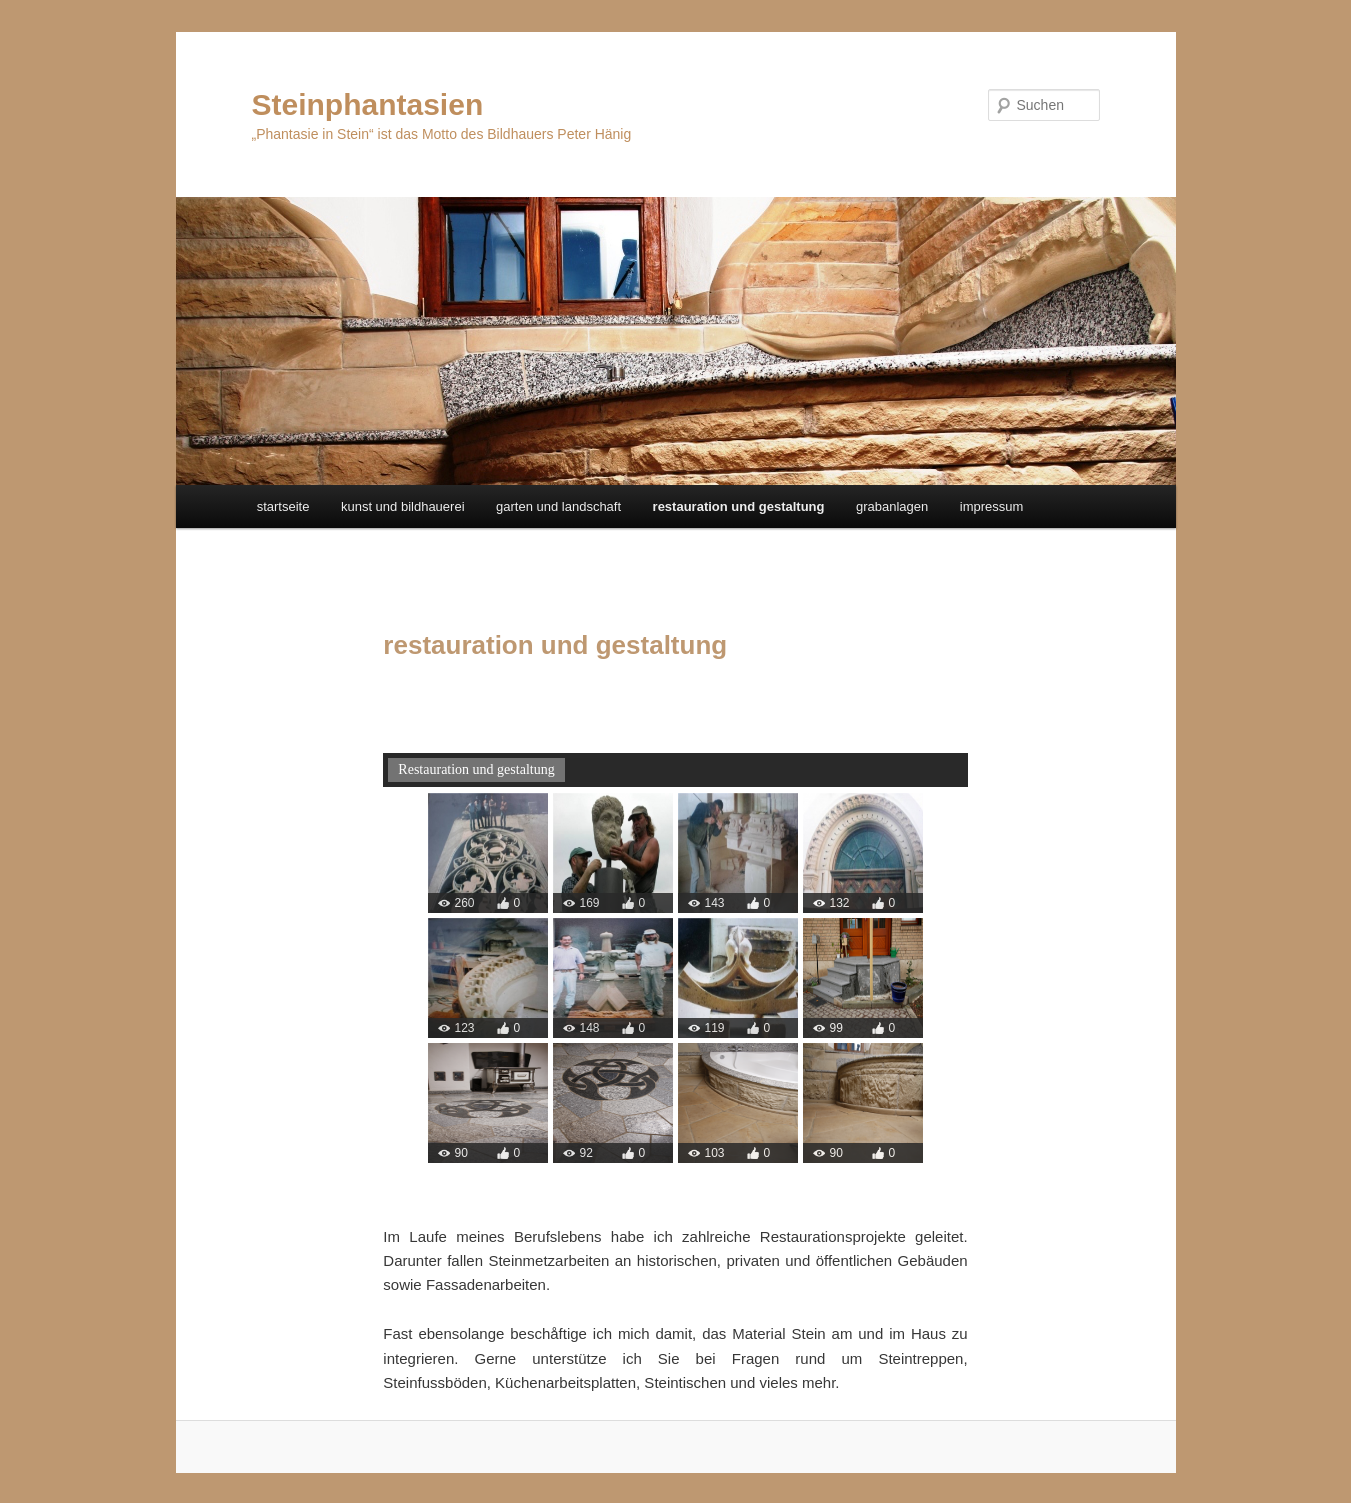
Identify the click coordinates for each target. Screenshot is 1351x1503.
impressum (992, 506)
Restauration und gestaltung (476, 769)
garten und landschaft (558, 506)
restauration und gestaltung (739, 506)
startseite (283, 506)
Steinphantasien (368, 104)
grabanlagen (892, 506)
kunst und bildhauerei (403, 506)
